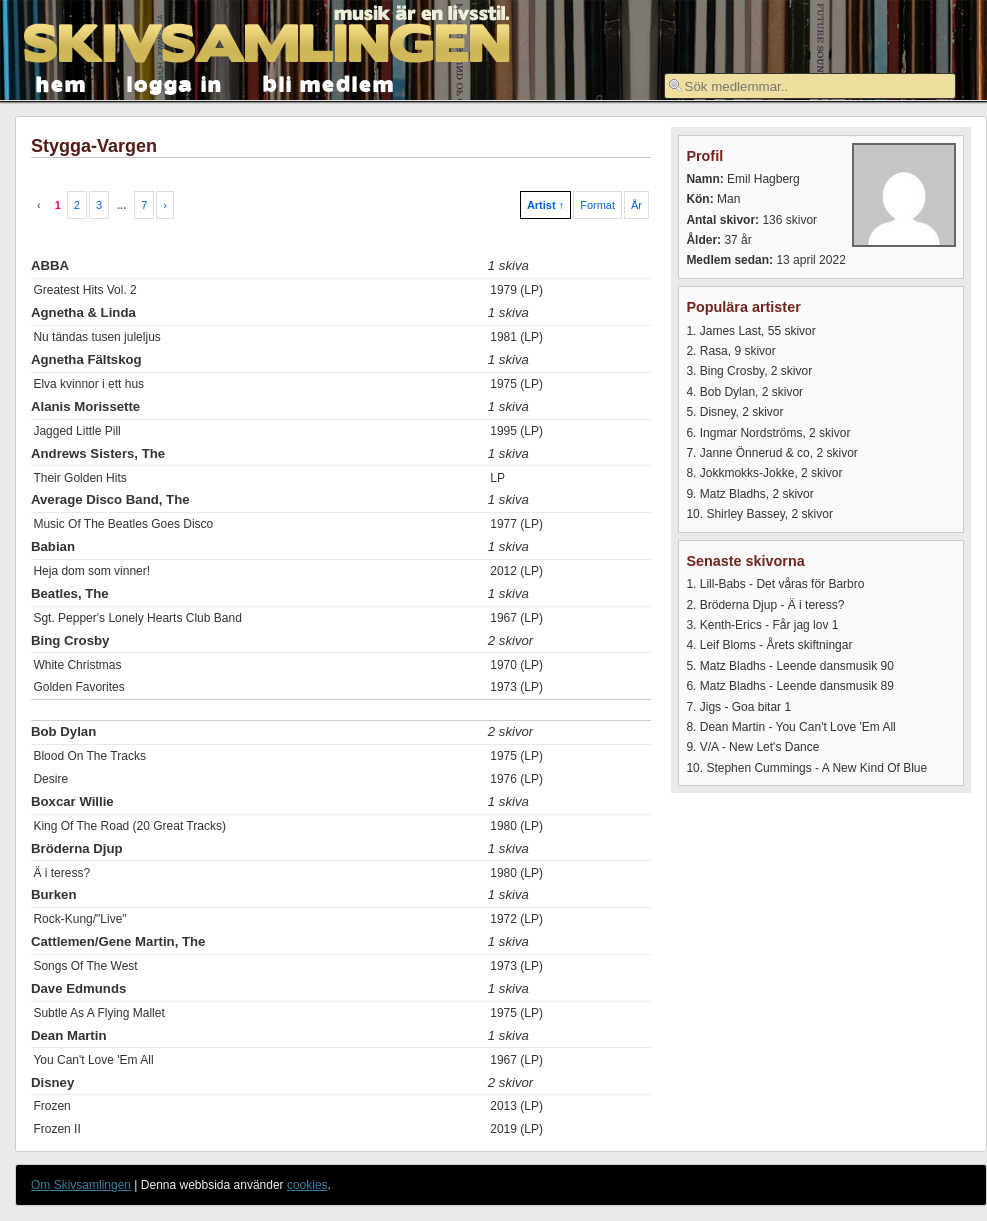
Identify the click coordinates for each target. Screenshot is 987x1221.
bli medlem (329, 82)
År (636, 205)
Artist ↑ (545, 205)
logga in (175, 82)
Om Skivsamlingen (81, 1185)
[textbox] (810, 86)
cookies (307, 1185)
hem (61, 82)
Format (597, 205)
